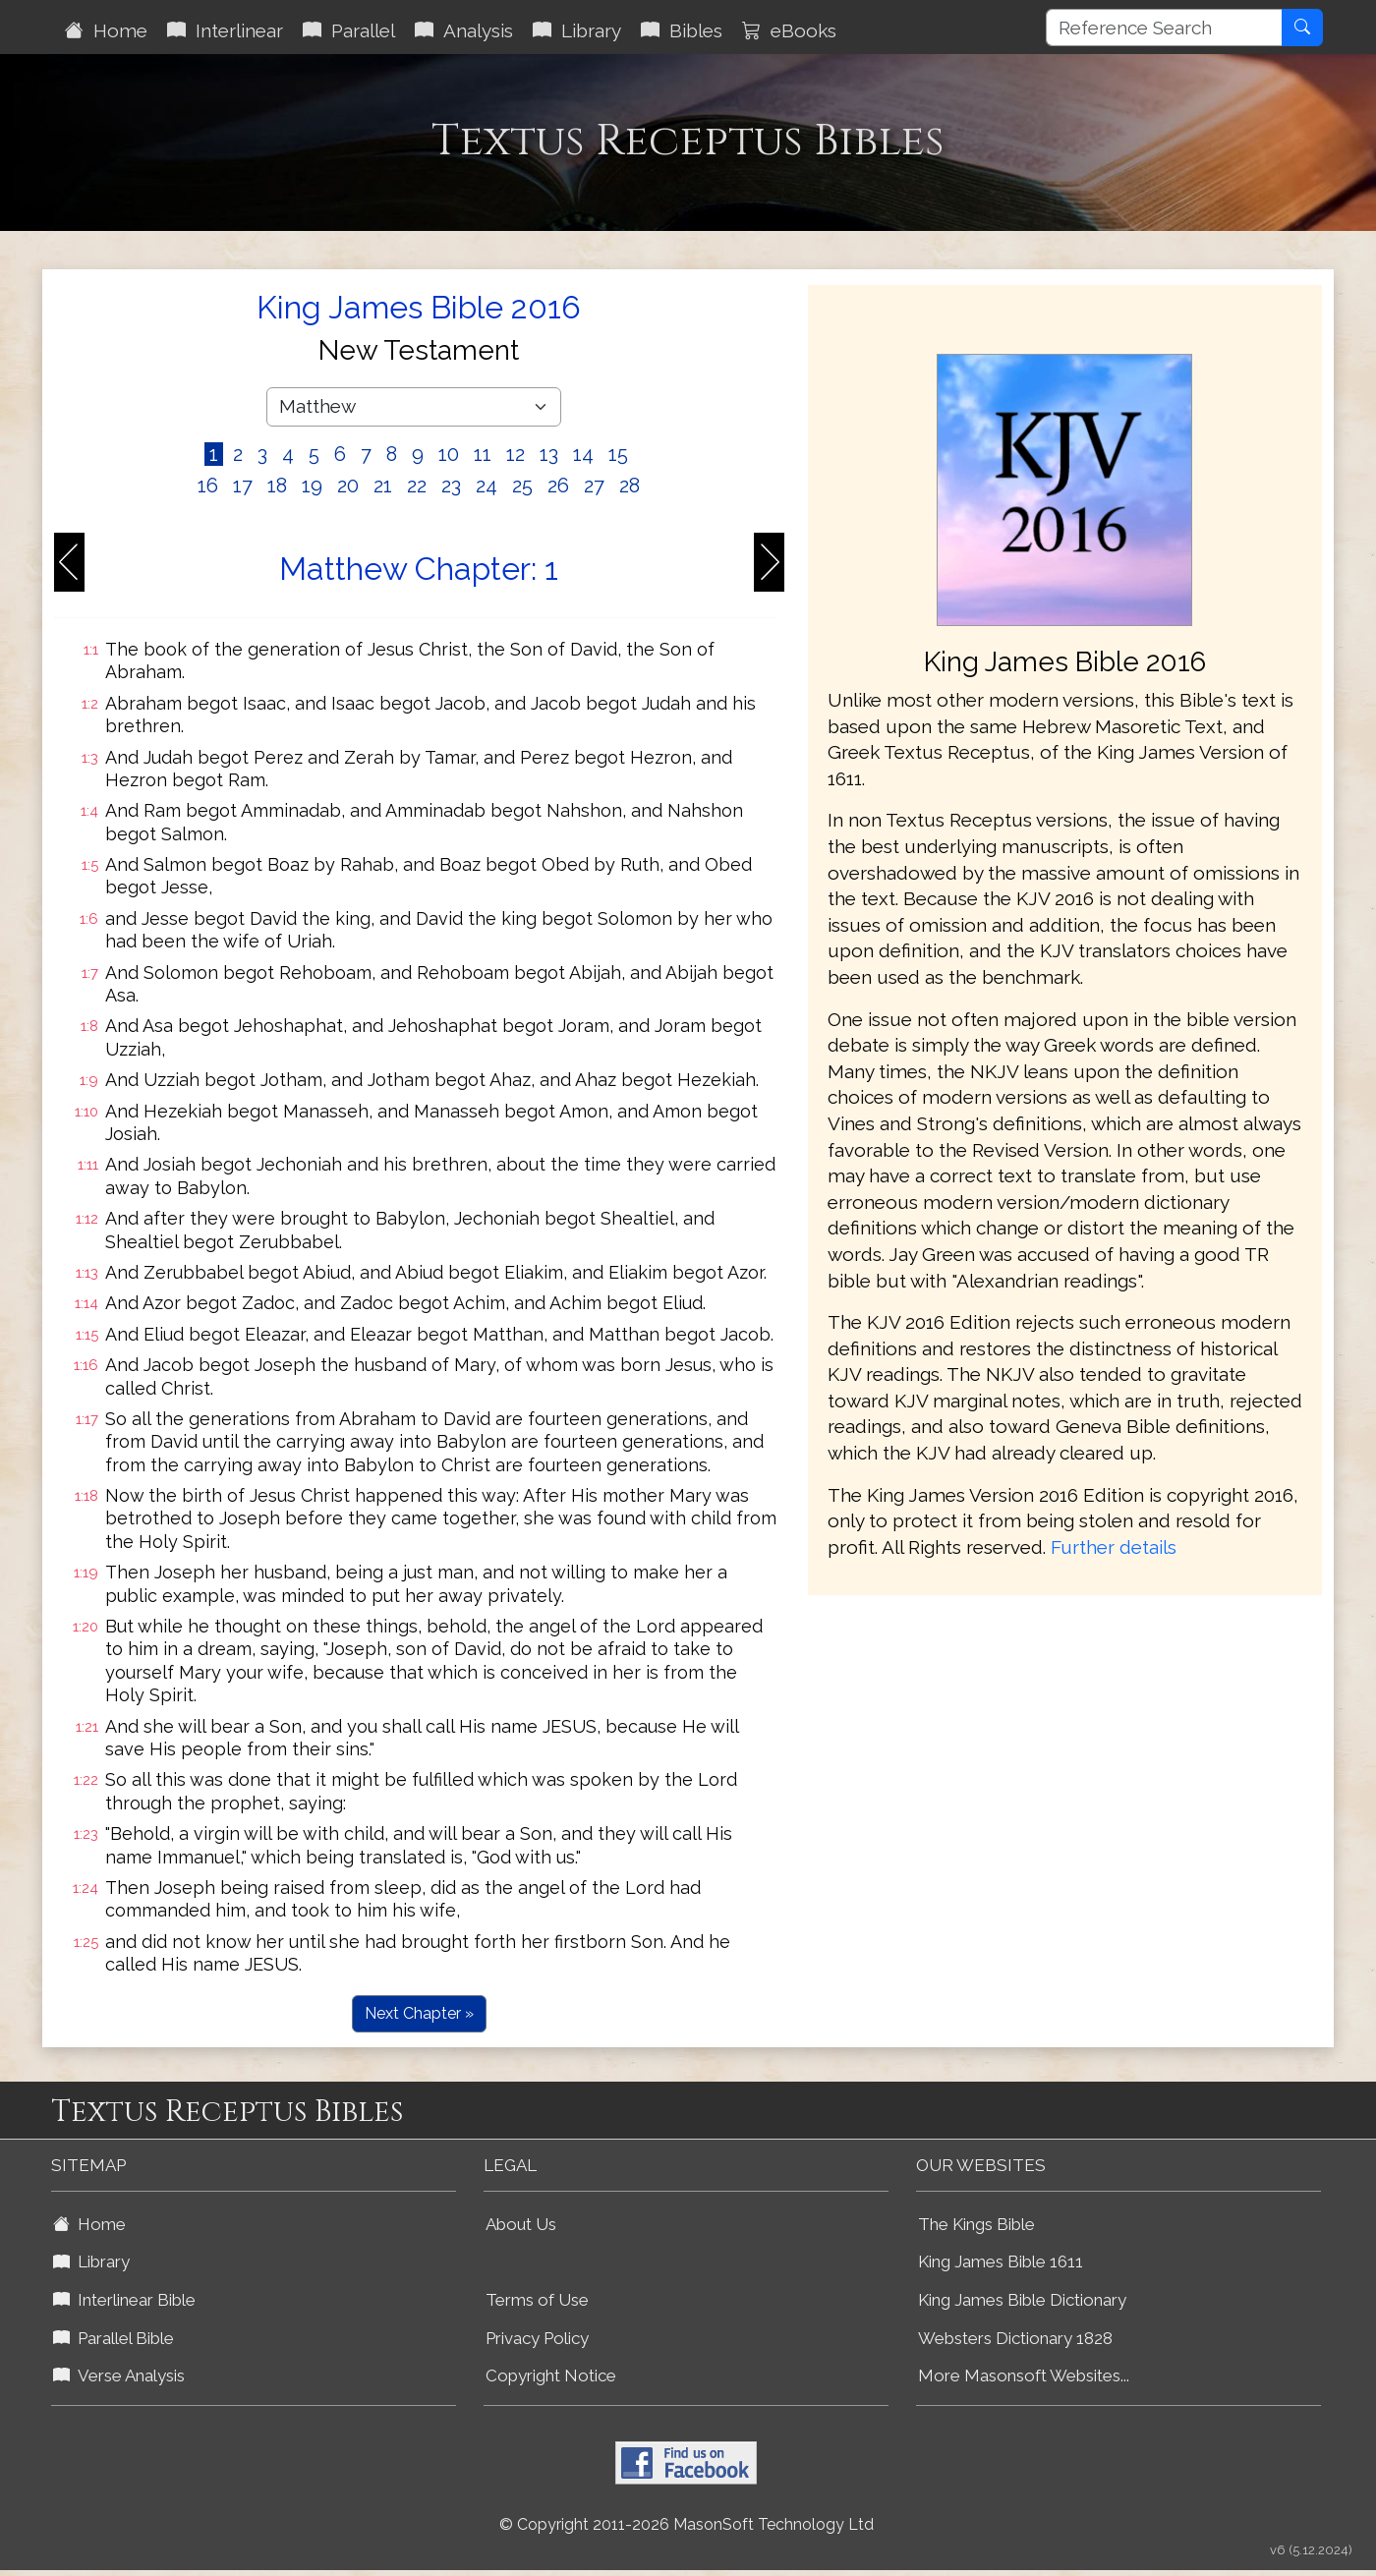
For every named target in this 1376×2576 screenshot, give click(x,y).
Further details (1113, 1547)
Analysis (464, 30)
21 (383, 485)
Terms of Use (537, 2300)
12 (515, 454)
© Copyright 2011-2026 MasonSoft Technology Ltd (686, 2524)
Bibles (681, 30)
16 (208, 485)
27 (594, 485)
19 (312, 485)
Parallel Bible (113, 2338)
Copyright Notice (551, 2375)
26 (558, 485)
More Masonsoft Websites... (1023, 2375)
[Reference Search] (1164, 27)
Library (577, 30)
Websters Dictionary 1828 (1015, 2338)
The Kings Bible (976, 2224)
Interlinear (225, 30)
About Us (521, 2224)
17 (243, 485)
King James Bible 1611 (1000, 2261)
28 (629, 485)
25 (522, 485)
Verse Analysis (119, 2375)
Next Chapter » (419, 2013)
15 (618, 454)
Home (106, 30)
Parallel (349, 30)
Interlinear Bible (124, 2300)
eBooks (789, 30)
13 (549, 454)
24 (486, 485)
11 (482, 454)
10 (448, 454)
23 (451, 485)
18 (277, 485)
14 (583, 454)
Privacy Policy (537, 2338)
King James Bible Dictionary (1022, 2300)
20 (348, 485)
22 (416, 485)
